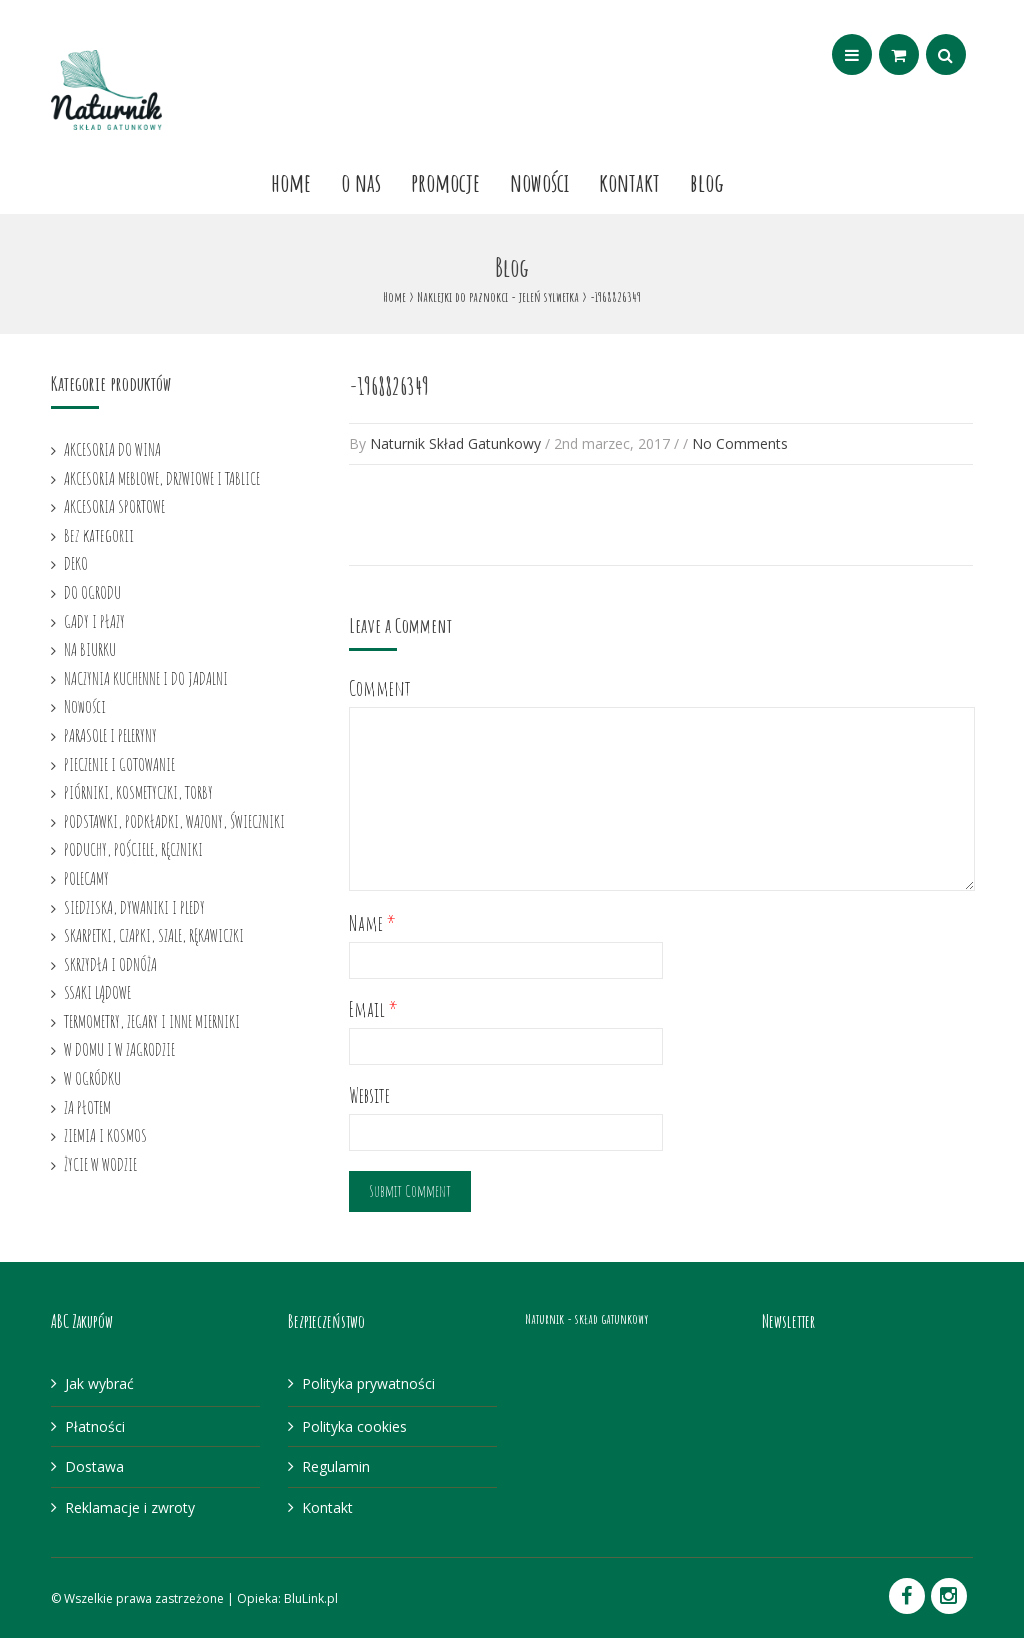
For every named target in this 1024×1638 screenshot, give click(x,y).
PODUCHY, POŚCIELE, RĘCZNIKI (133, 849)
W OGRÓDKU (92, 1078)
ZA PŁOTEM (87, 1107)
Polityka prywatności (368, 1383)
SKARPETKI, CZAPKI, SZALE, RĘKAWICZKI (154, 935)
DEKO (76, 563)
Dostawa (94, 1466)
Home (291, 182)
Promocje (445, 182)
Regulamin (336, 1466)
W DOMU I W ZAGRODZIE (119, 1049)
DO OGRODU (92, 592)
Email (373, 1009)
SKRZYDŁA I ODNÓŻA (110, 964)
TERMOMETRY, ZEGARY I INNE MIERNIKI (152, 1021)
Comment (380, 688)
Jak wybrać (99, 1383)
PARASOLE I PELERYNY (110, 735)
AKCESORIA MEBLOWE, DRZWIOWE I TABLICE (162, 478)
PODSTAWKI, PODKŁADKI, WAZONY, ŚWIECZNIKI (174, 821)
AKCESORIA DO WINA (112, 449)
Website (369, 1095)
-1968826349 (389, 386)
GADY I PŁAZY (94, 621)
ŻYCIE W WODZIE (100, 1164)
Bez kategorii (99, 535)
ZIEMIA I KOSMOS (105, 1135)
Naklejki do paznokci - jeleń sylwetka (498, 296)
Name (372, 923)
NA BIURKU (90, 649)
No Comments (740, 443)
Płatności (95, 1426)
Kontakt (629, 182)
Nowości (539, 182)
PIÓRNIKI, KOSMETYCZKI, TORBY (138, 792)
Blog (707, 182)
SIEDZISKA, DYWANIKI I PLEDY (134, 907)
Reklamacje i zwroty (130, 1507)
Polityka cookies (354, 1426)
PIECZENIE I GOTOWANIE (119, 764)
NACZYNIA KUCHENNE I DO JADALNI (146, 678)
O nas (361, 182)
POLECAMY (86, 878)
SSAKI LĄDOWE (97, 992)
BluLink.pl (311, 1598)
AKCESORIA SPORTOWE (114, 506)
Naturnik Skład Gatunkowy (455, 443)
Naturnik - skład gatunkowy (586, 1318)
